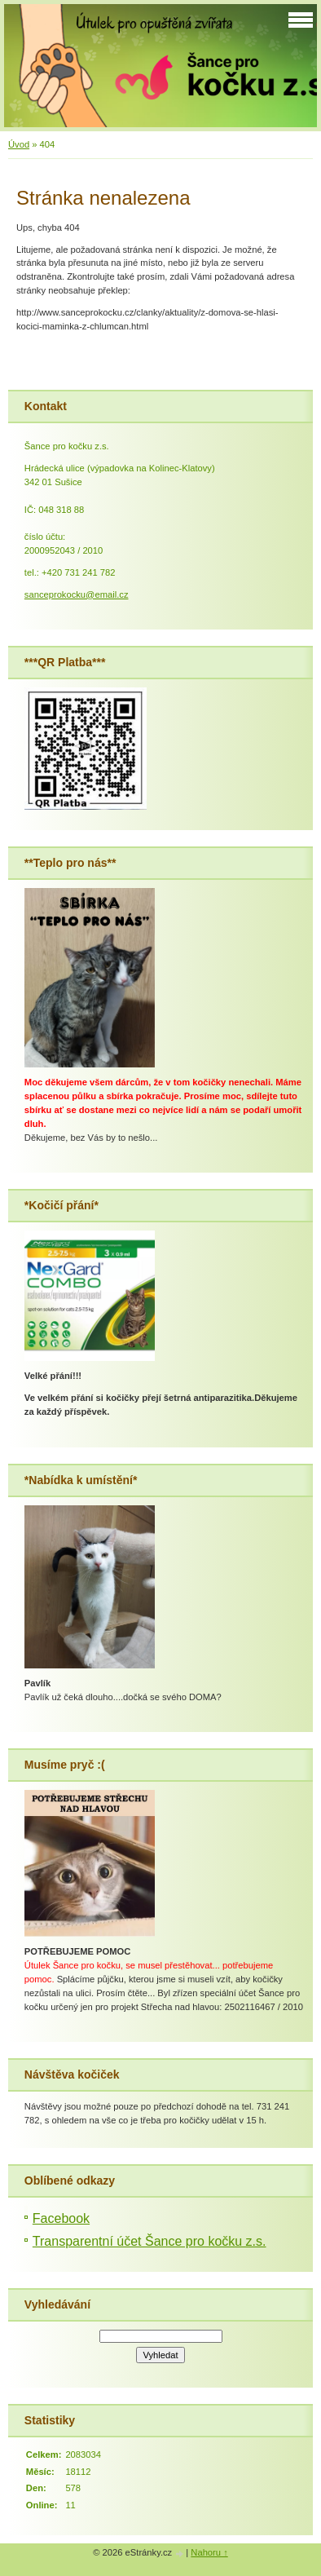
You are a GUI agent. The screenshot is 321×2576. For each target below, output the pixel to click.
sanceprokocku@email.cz (76, 594)
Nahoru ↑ (209, 2552)
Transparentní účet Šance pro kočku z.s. (149, 2241)
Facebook (61, 2218)
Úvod (18, 144)
